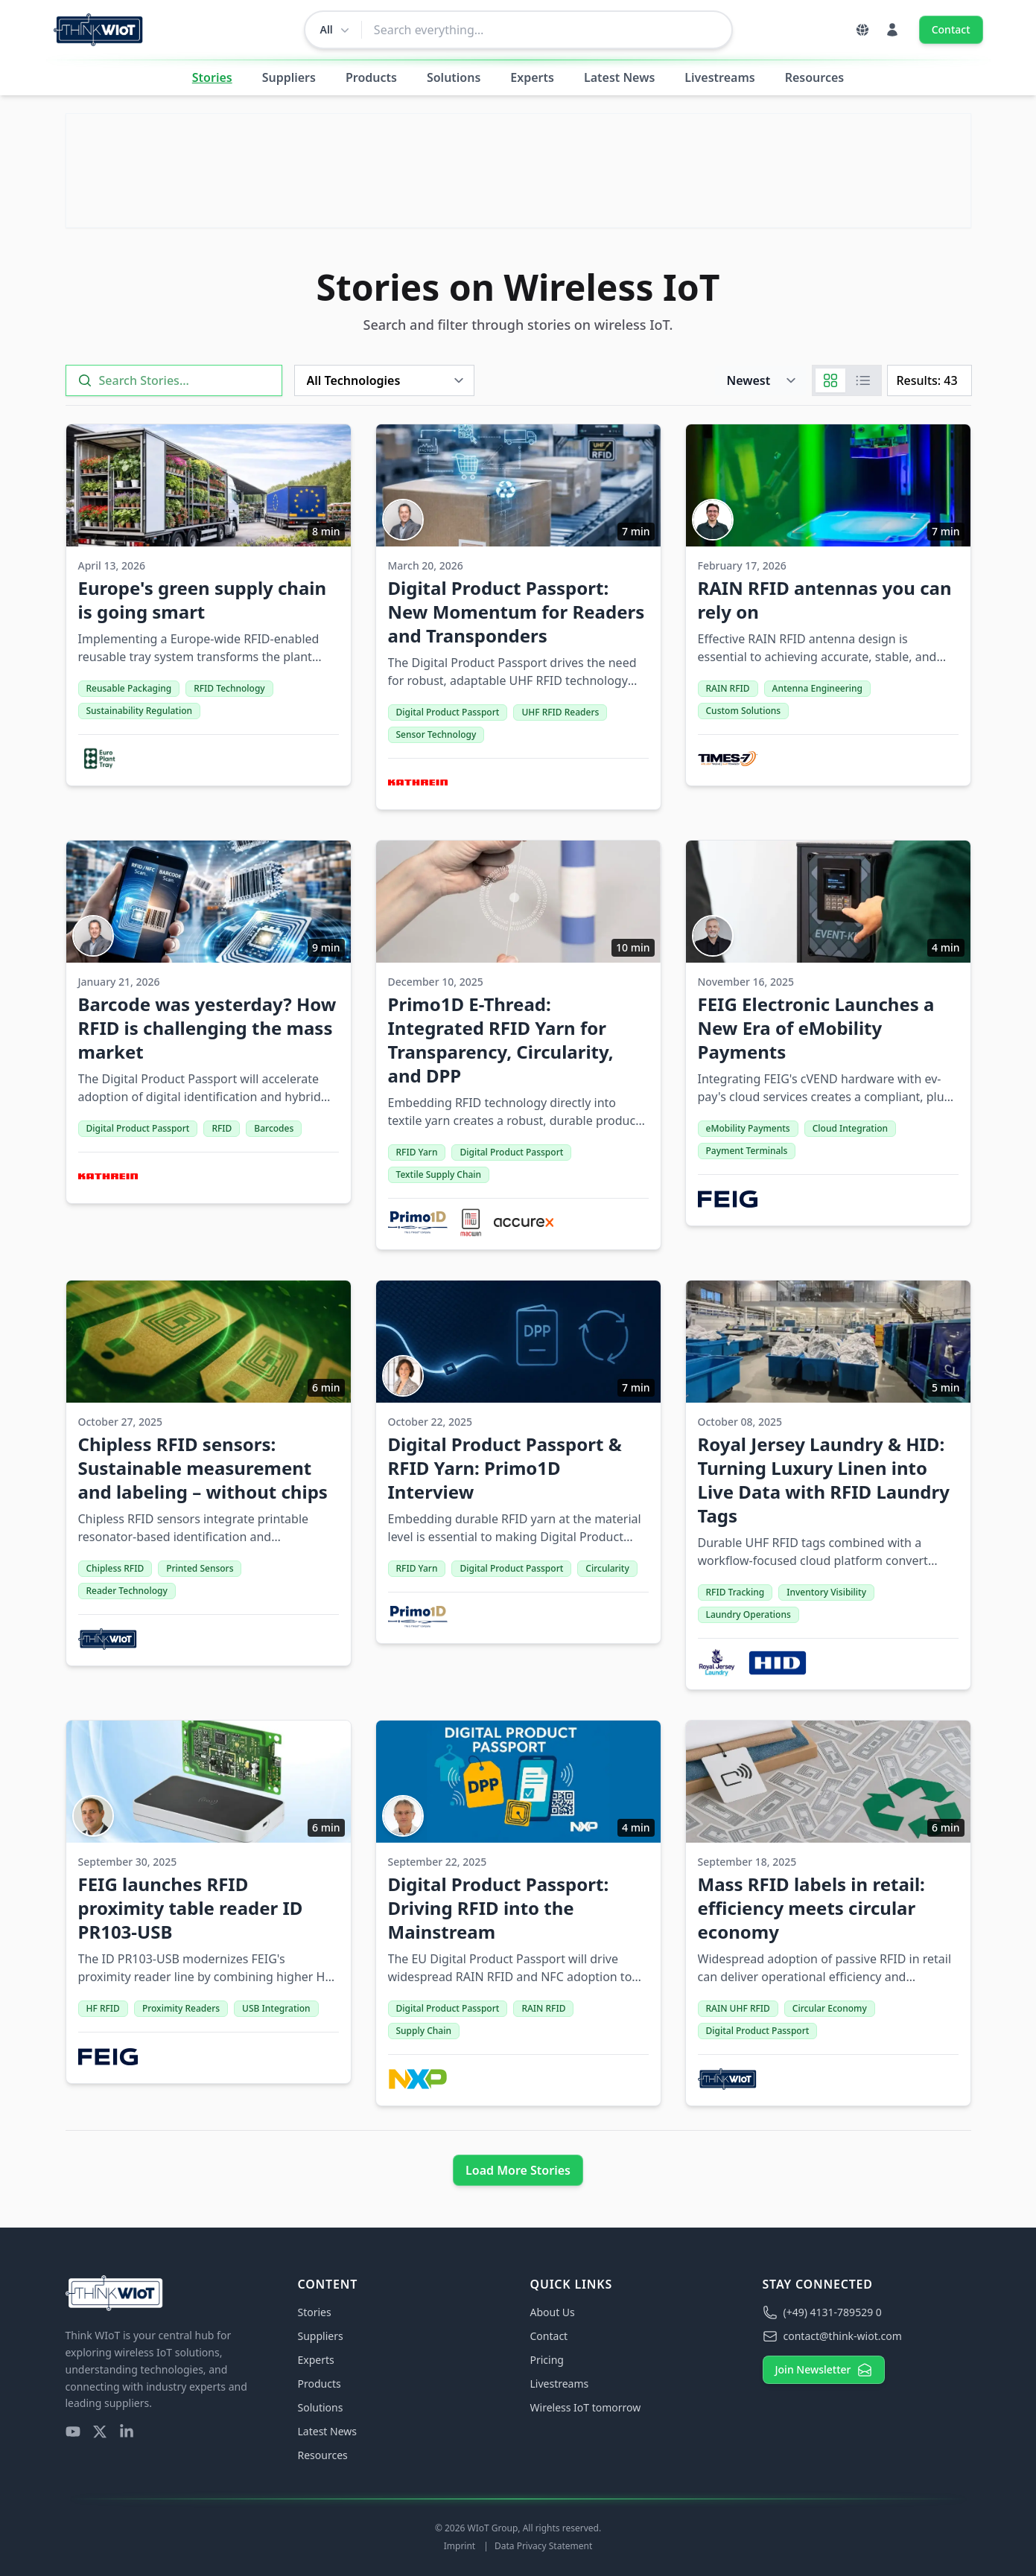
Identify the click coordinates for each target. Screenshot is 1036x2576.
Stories (212, 77)
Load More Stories (518, 2170)
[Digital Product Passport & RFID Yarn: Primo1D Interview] (518, 1462)
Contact (951, 29)
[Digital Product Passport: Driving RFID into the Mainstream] (518, 1913)
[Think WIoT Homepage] (99, 29)
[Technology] (384, 380)
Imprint (461, 2546)
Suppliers (289, 77)
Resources (815, 77)
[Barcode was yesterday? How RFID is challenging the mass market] (208, 1022)
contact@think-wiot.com (832, 2336)
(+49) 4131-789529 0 (822, 2312)
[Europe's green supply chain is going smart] (208, 604)
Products (371, 77)
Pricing (547, 2360)
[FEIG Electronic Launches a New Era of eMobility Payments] (828, 1033)
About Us (552, 2312)
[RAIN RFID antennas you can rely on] (828, 604)
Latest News (619, 77)
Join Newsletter (823, 2369)
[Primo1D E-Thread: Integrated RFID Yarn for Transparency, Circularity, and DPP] (518, 1045)
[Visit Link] (518, 170)
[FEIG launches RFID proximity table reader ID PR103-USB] (208, 1902)
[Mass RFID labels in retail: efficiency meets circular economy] (828, 1913)
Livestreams (719, 77)
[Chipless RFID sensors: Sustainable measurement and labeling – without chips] (208, 1473)
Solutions (453, 77)
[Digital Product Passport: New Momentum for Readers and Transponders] (518, 616)
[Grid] (830, 380)
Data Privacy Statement (543, 2546)
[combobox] (546, 30)
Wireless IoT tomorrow (585, 2407)
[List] (863, 380)
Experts (532, 77)
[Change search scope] (333, 29)
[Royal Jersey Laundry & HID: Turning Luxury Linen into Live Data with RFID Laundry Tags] (828, 1485)
